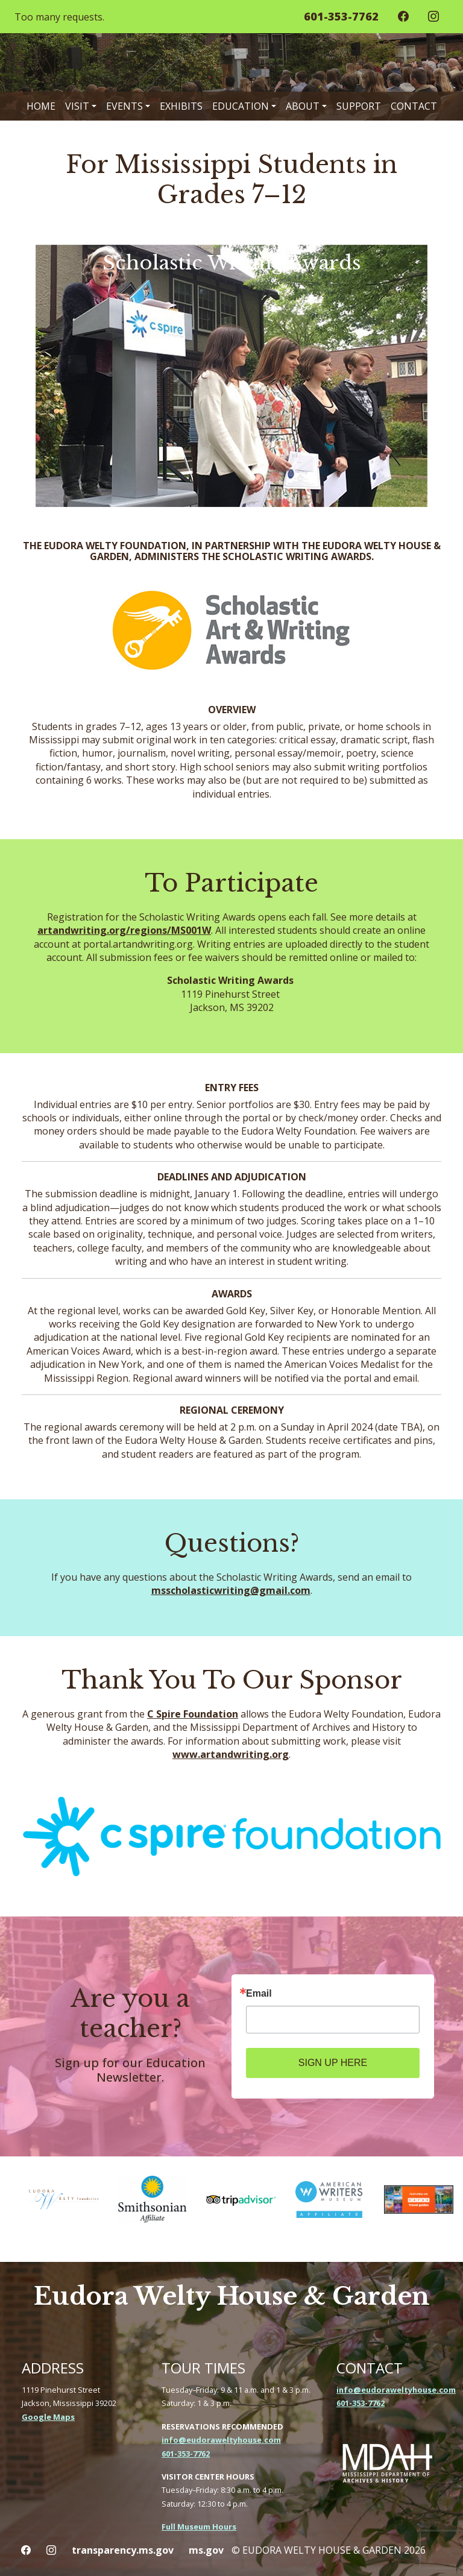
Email (259, 1993)
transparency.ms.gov (123, 2550)
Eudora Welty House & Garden (232, 2296)
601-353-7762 (186, 2453)
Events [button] (124, 106)
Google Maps (48, 2416)
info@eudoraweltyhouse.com (221, 2439)
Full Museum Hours (199, 2526)
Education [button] (240, 106)
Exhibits (181, 106)
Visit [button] (77, 106)
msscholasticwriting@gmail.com (230, 1590)
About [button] (303, 106)
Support (358, 106)
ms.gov (206, 2550)
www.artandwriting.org (230, 1754)
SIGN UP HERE (332, 2063)
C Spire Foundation (192, 1714)
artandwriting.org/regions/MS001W (124, 930)
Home (41, 106)
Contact (414, 106)
